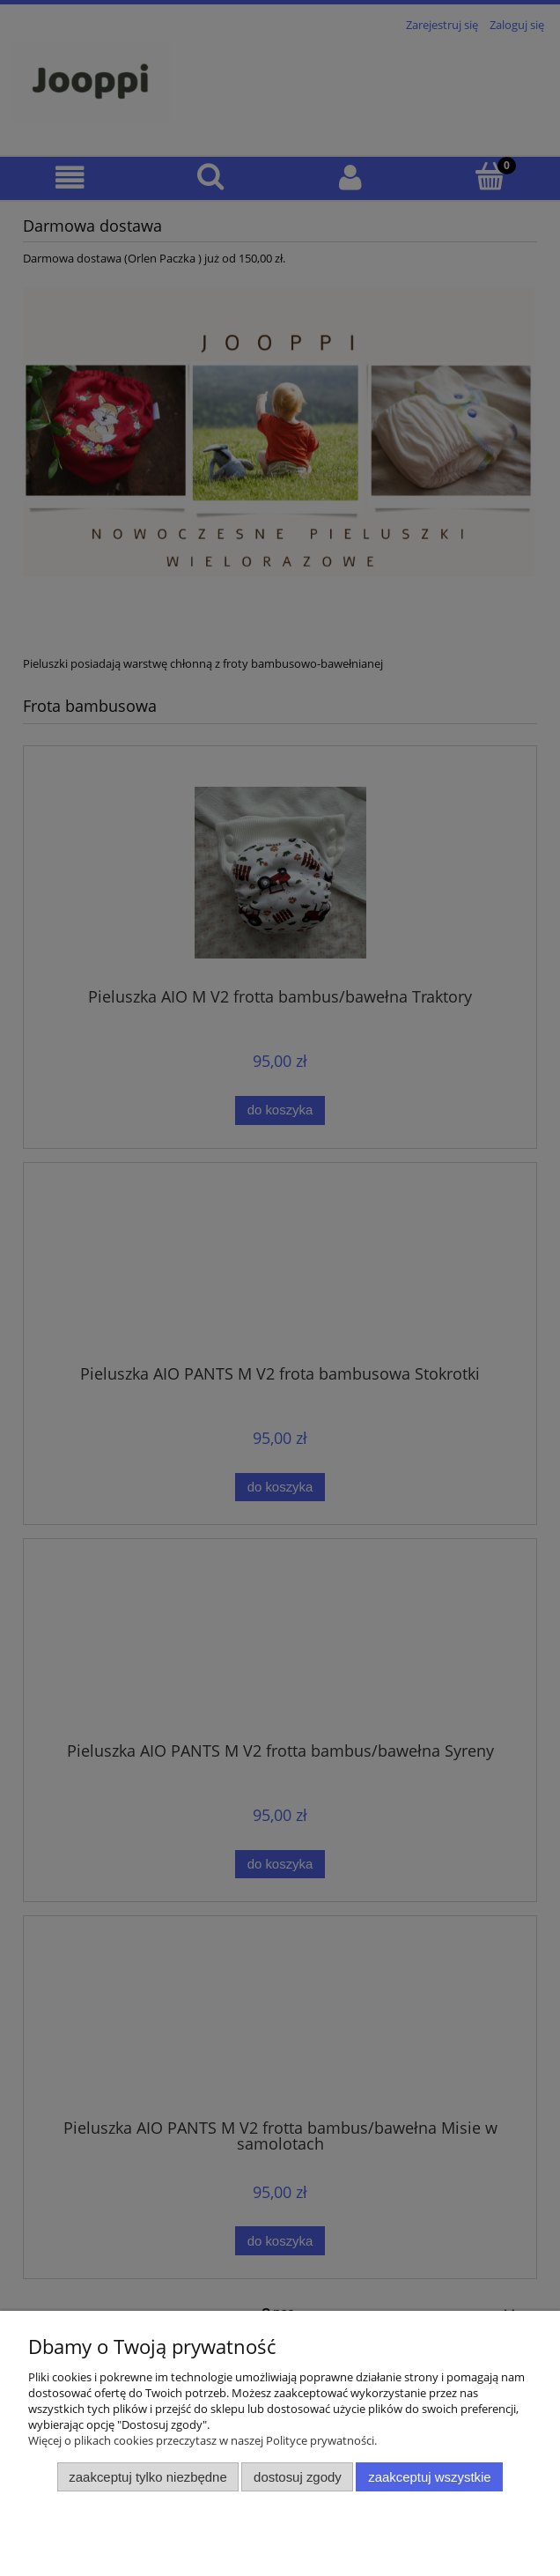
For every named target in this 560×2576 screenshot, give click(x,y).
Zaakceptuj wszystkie (429, 2476)
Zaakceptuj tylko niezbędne (147, 2476)
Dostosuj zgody (298, 2476)
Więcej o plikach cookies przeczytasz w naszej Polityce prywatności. (202, 2440)
